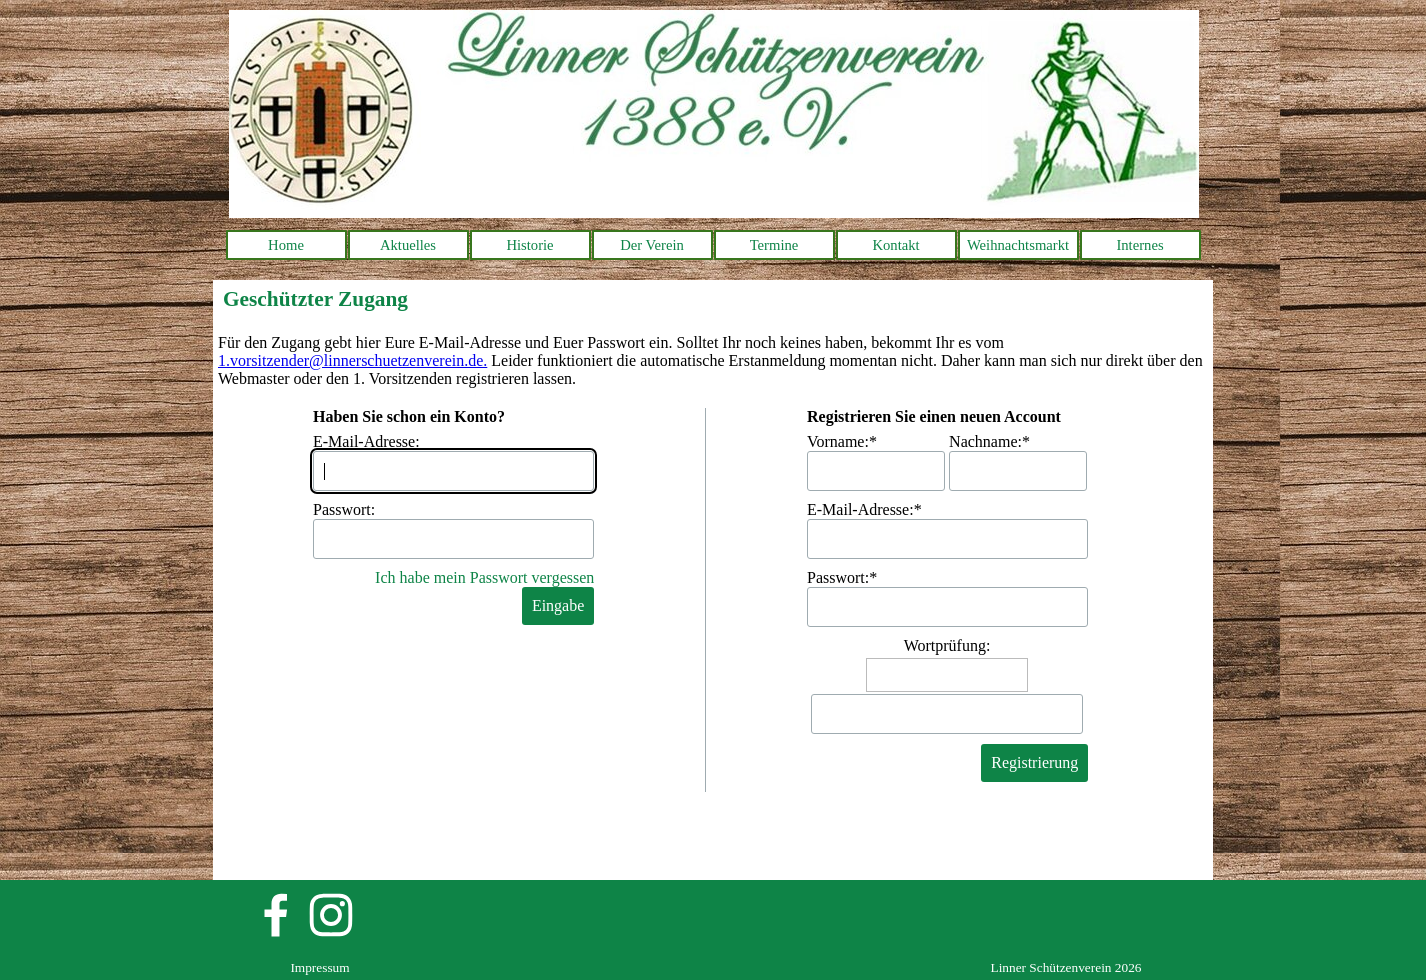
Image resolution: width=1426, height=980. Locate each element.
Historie (529, 245)
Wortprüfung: (947, 645)
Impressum (319, 967)
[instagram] (331, 915)
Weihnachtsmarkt (1018, 245)
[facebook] (276, 915)
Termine (774, 245)
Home (286, 245)
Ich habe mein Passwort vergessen (484, 577)
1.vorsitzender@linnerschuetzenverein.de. (352, 360)
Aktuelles (408, 245)
